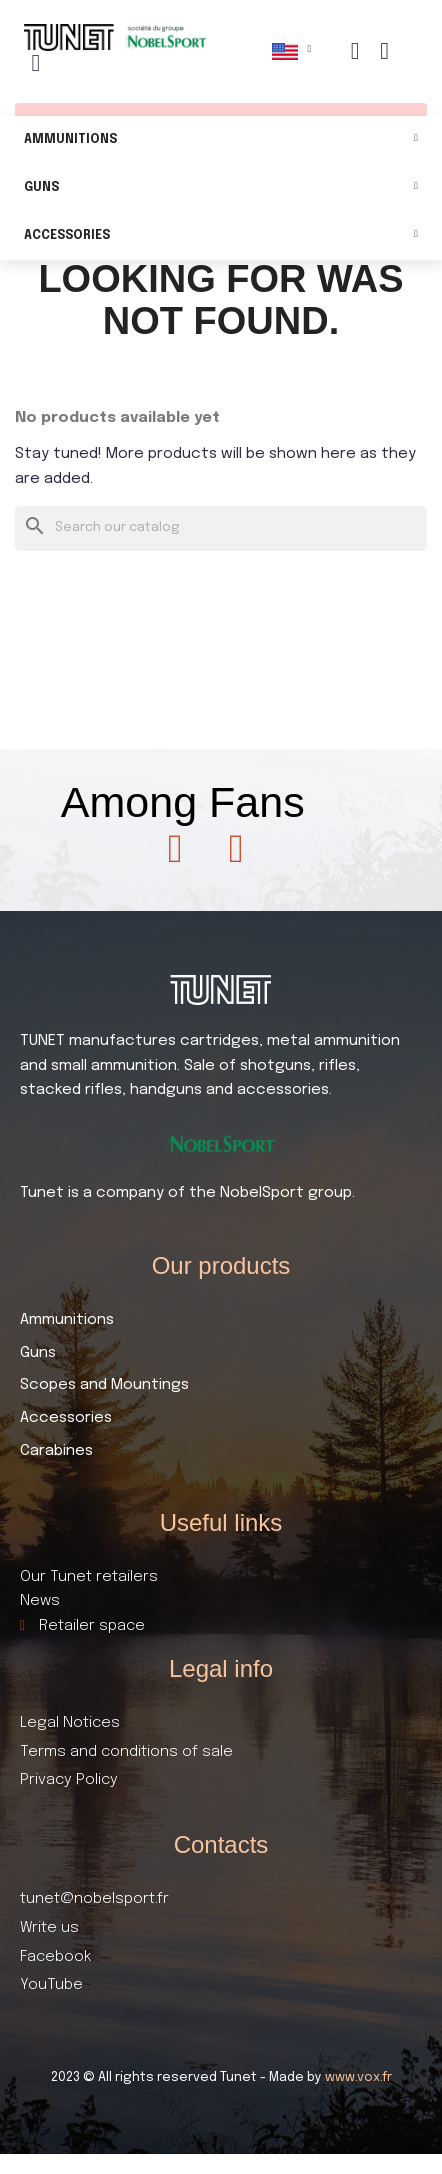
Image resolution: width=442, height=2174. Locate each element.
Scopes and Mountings (104, 1385)
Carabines (56, 1451)
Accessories (221, 236)
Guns (221, 188)
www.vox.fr (358, 2077)
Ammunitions (221, 140)
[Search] (221, 528)
